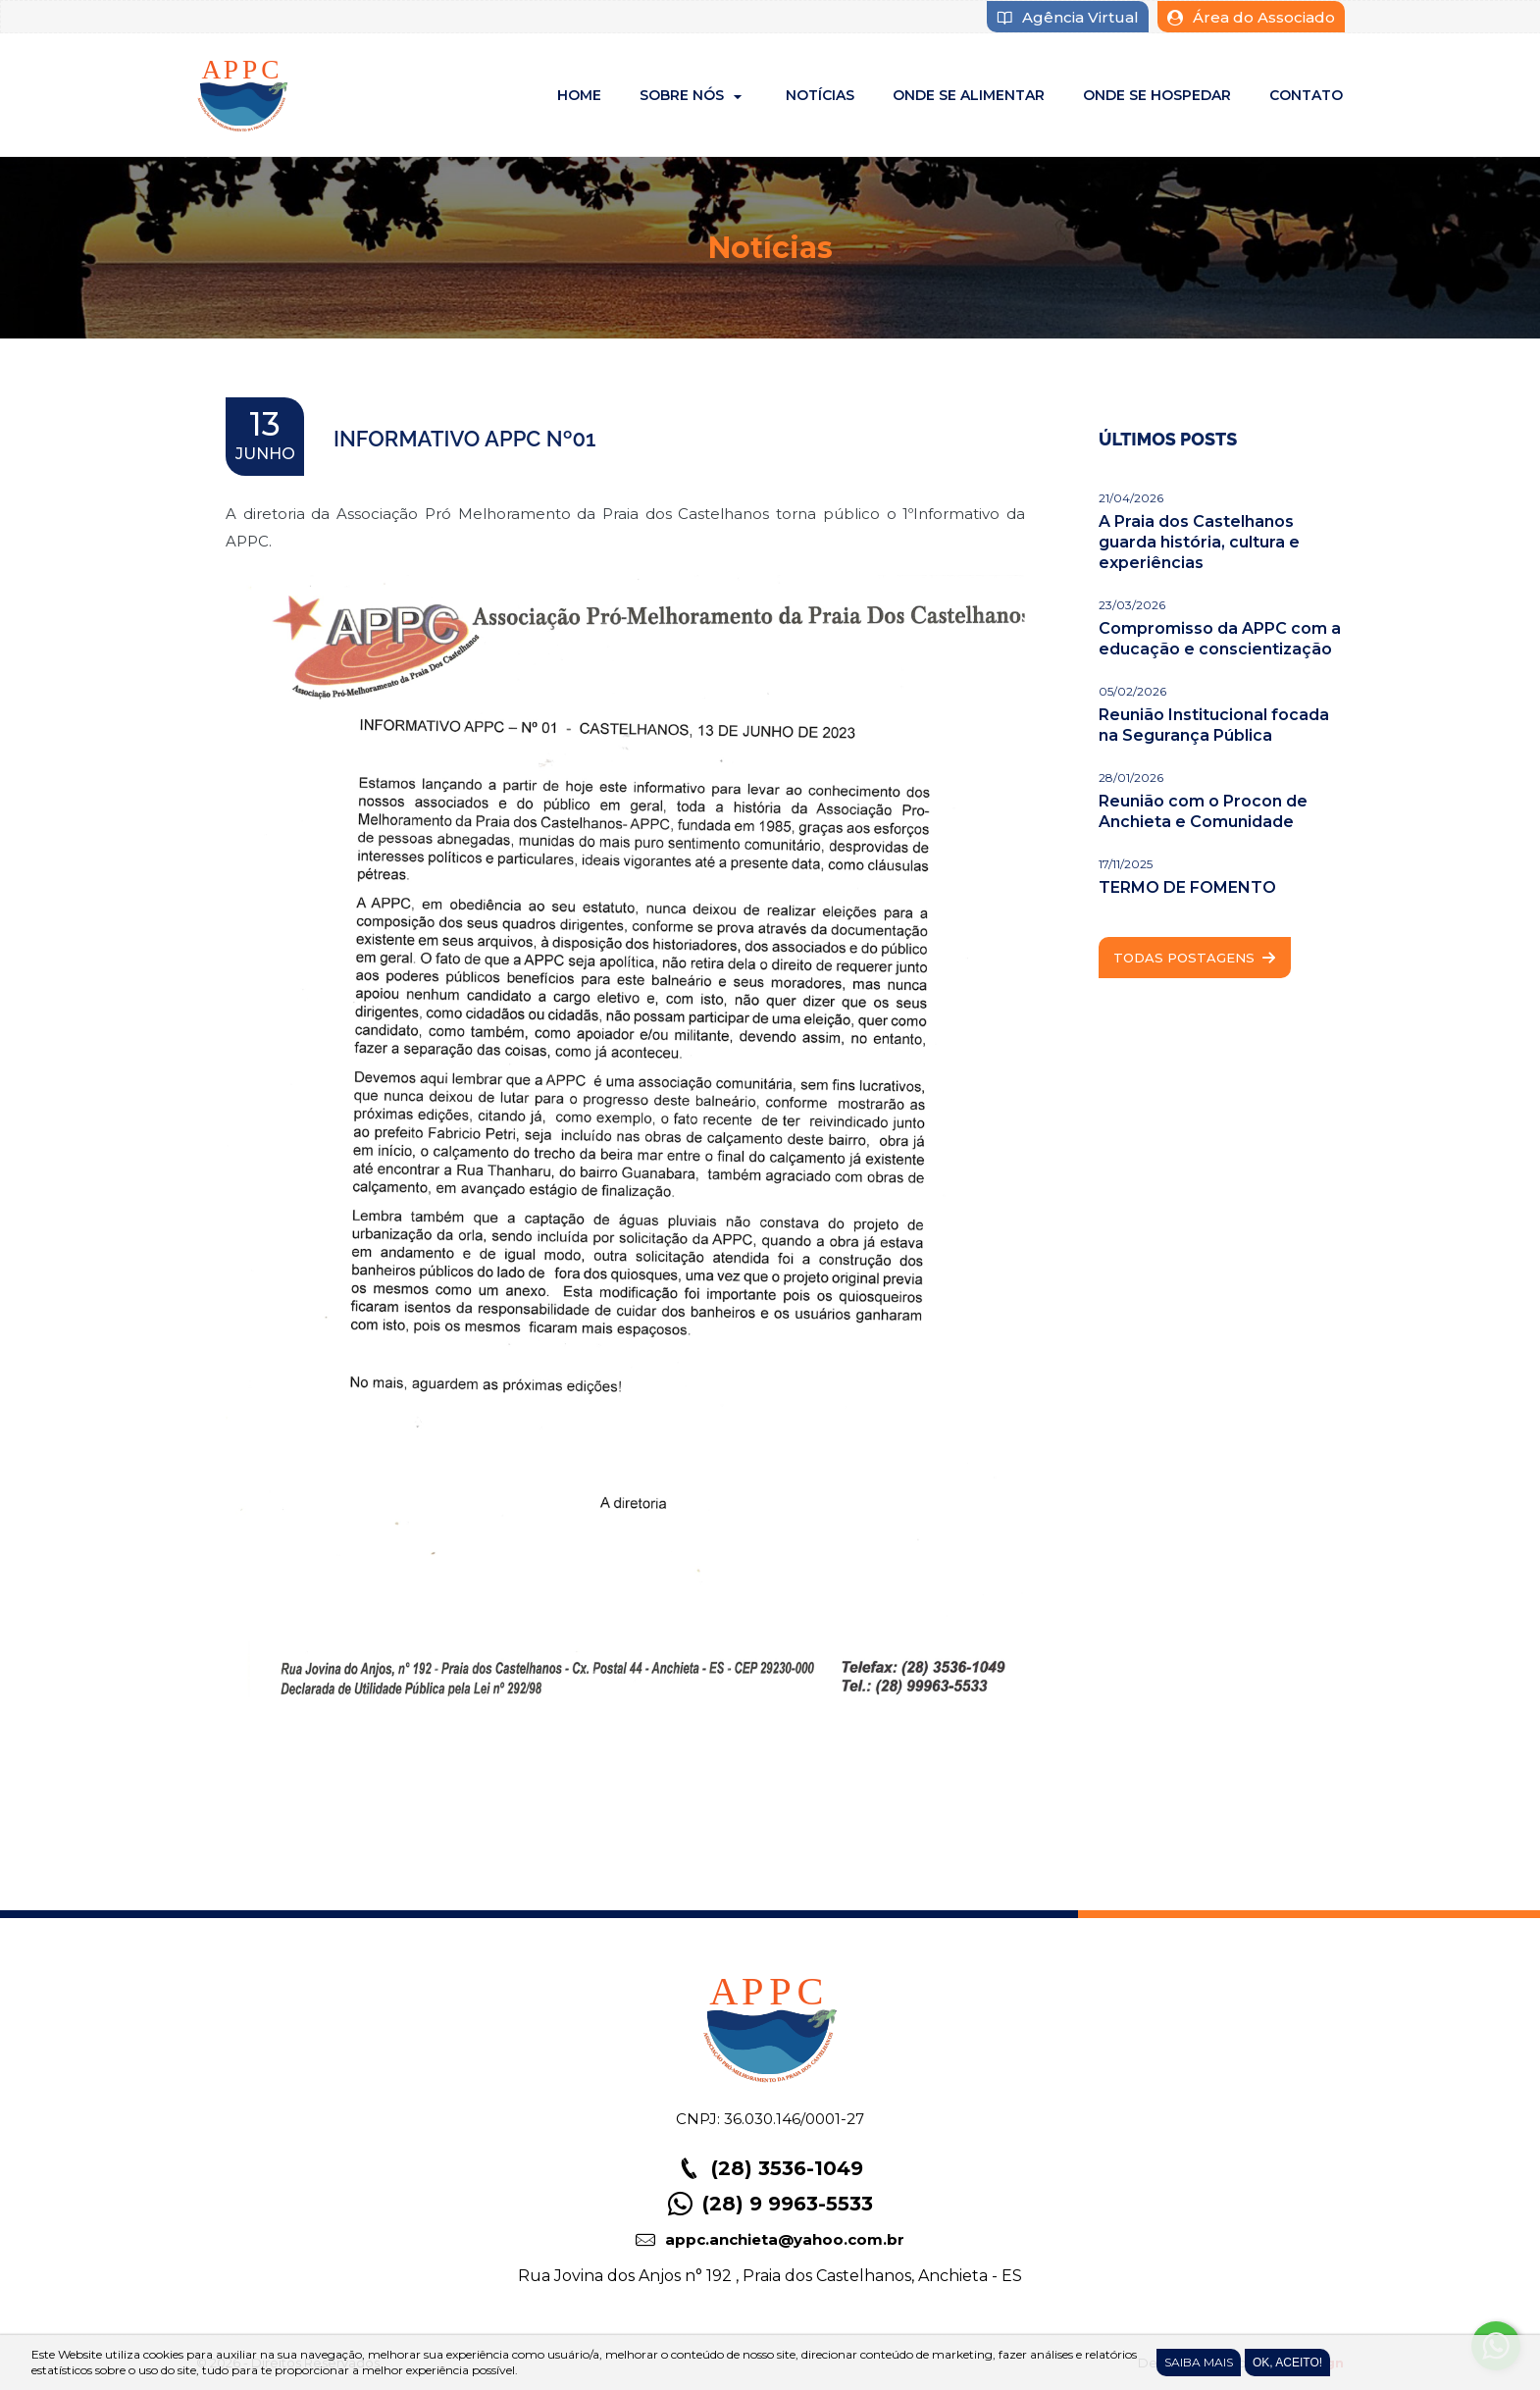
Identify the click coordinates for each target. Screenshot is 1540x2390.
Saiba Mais (1198, 2362)
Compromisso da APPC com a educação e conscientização (1220, 638)
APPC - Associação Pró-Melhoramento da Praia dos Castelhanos (242, 94)
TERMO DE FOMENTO (1187, 887)
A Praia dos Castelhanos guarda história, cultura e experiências (1199, 542)
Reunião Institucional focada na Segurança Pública (1214, 725)
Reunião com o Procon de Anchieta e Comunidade (1203, 811)
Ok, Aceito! (1287, 2362)
